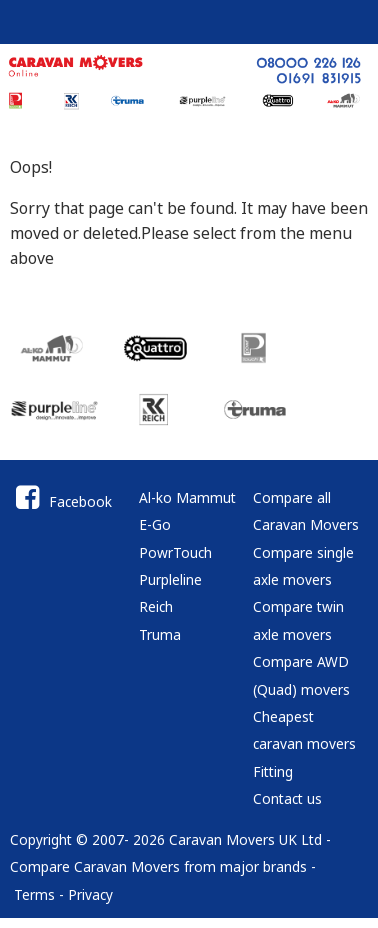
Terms (34, 894)
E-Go (155, 524)
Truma (160, 634)
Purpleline (170, 579)
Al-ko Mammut (187, 497)
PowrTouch (175, 552)
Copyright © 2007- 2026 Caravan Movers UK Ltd (166, 839)
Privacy (90, 894)
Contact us (287, 798)
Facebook (61, 501)
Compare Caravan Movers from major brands (158, 866)
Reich (156, 606)
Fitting (273, 771)
